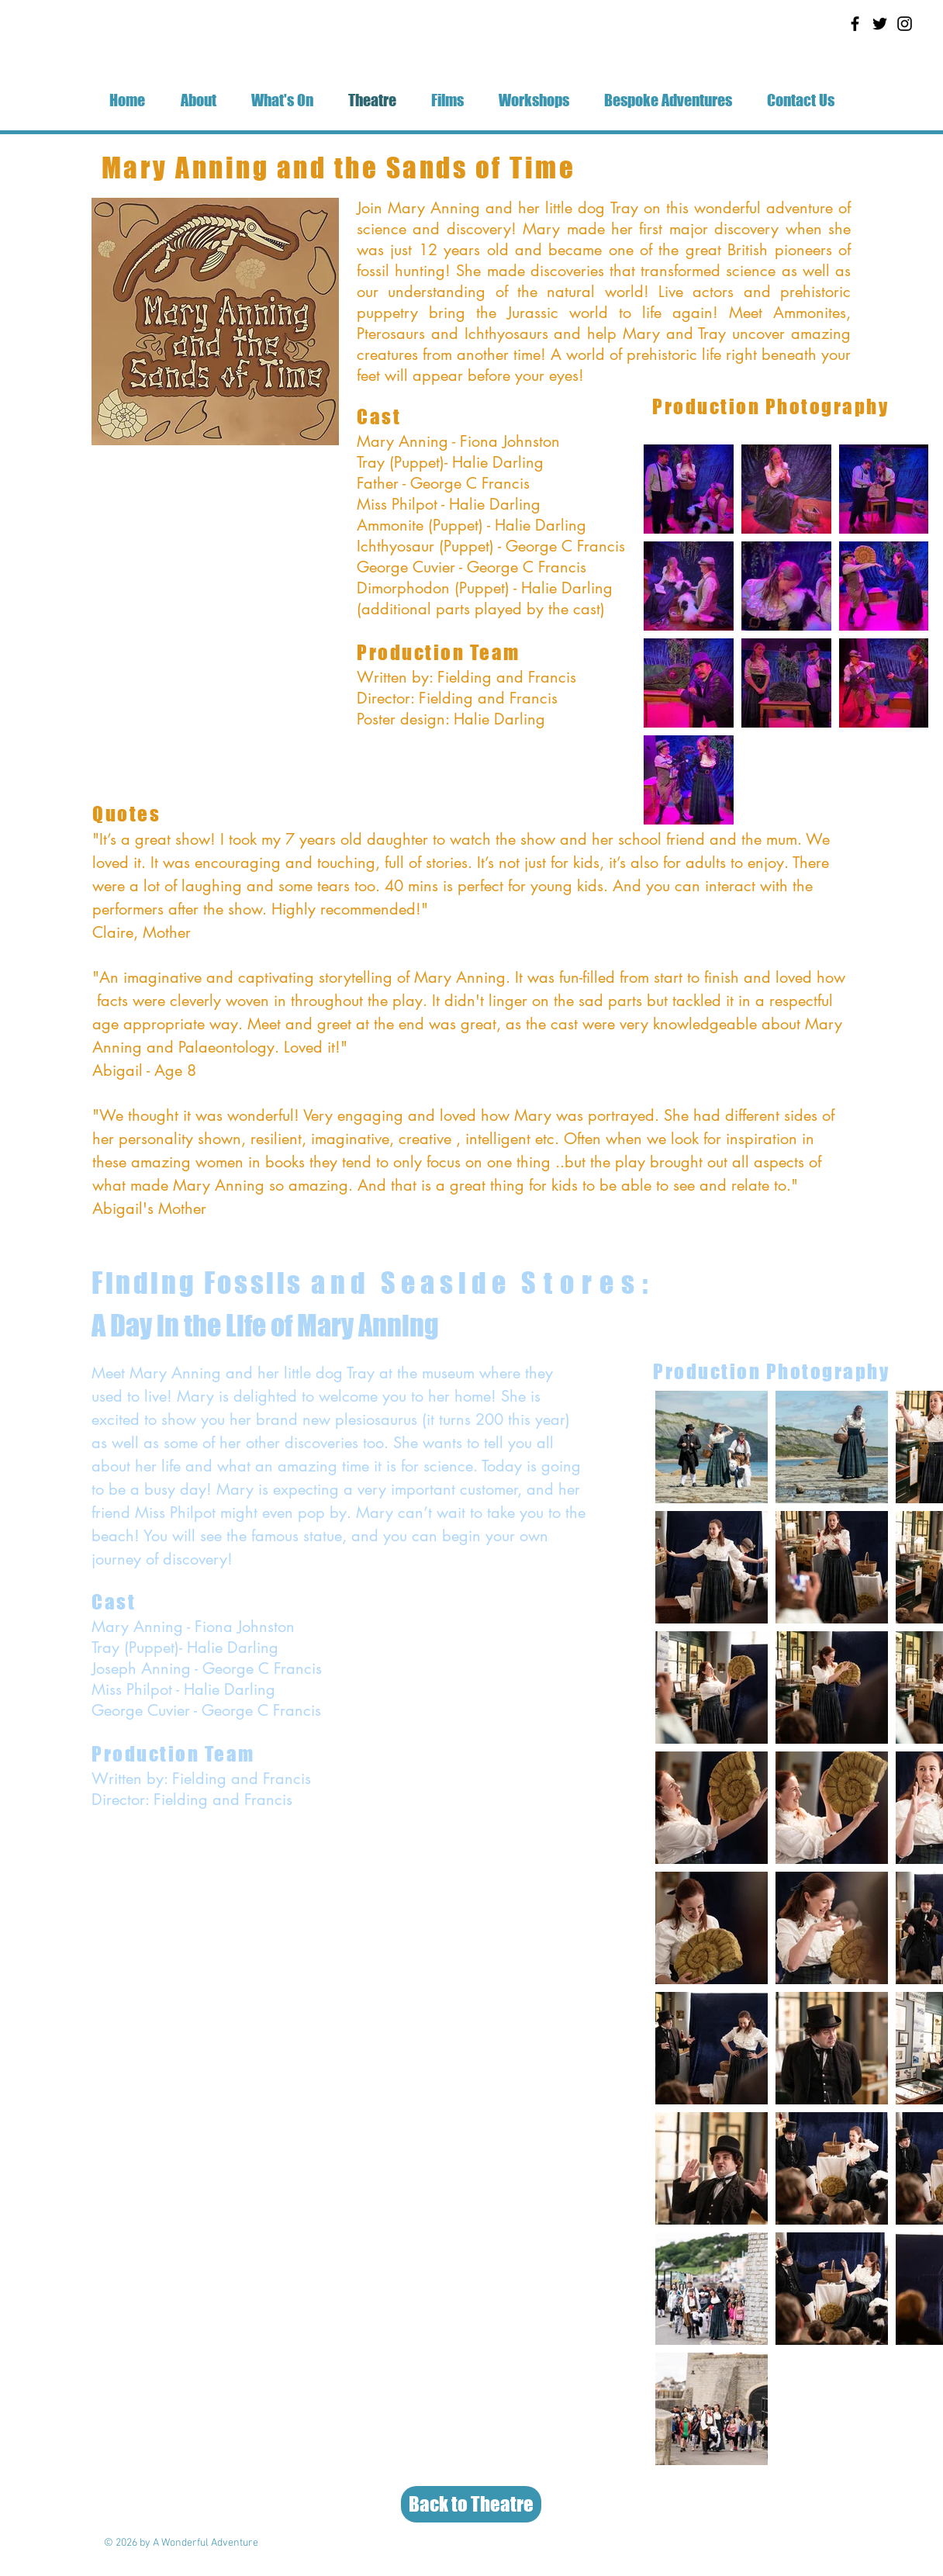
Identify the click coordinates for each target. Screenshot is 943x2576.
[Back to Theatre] (471, 2504)
